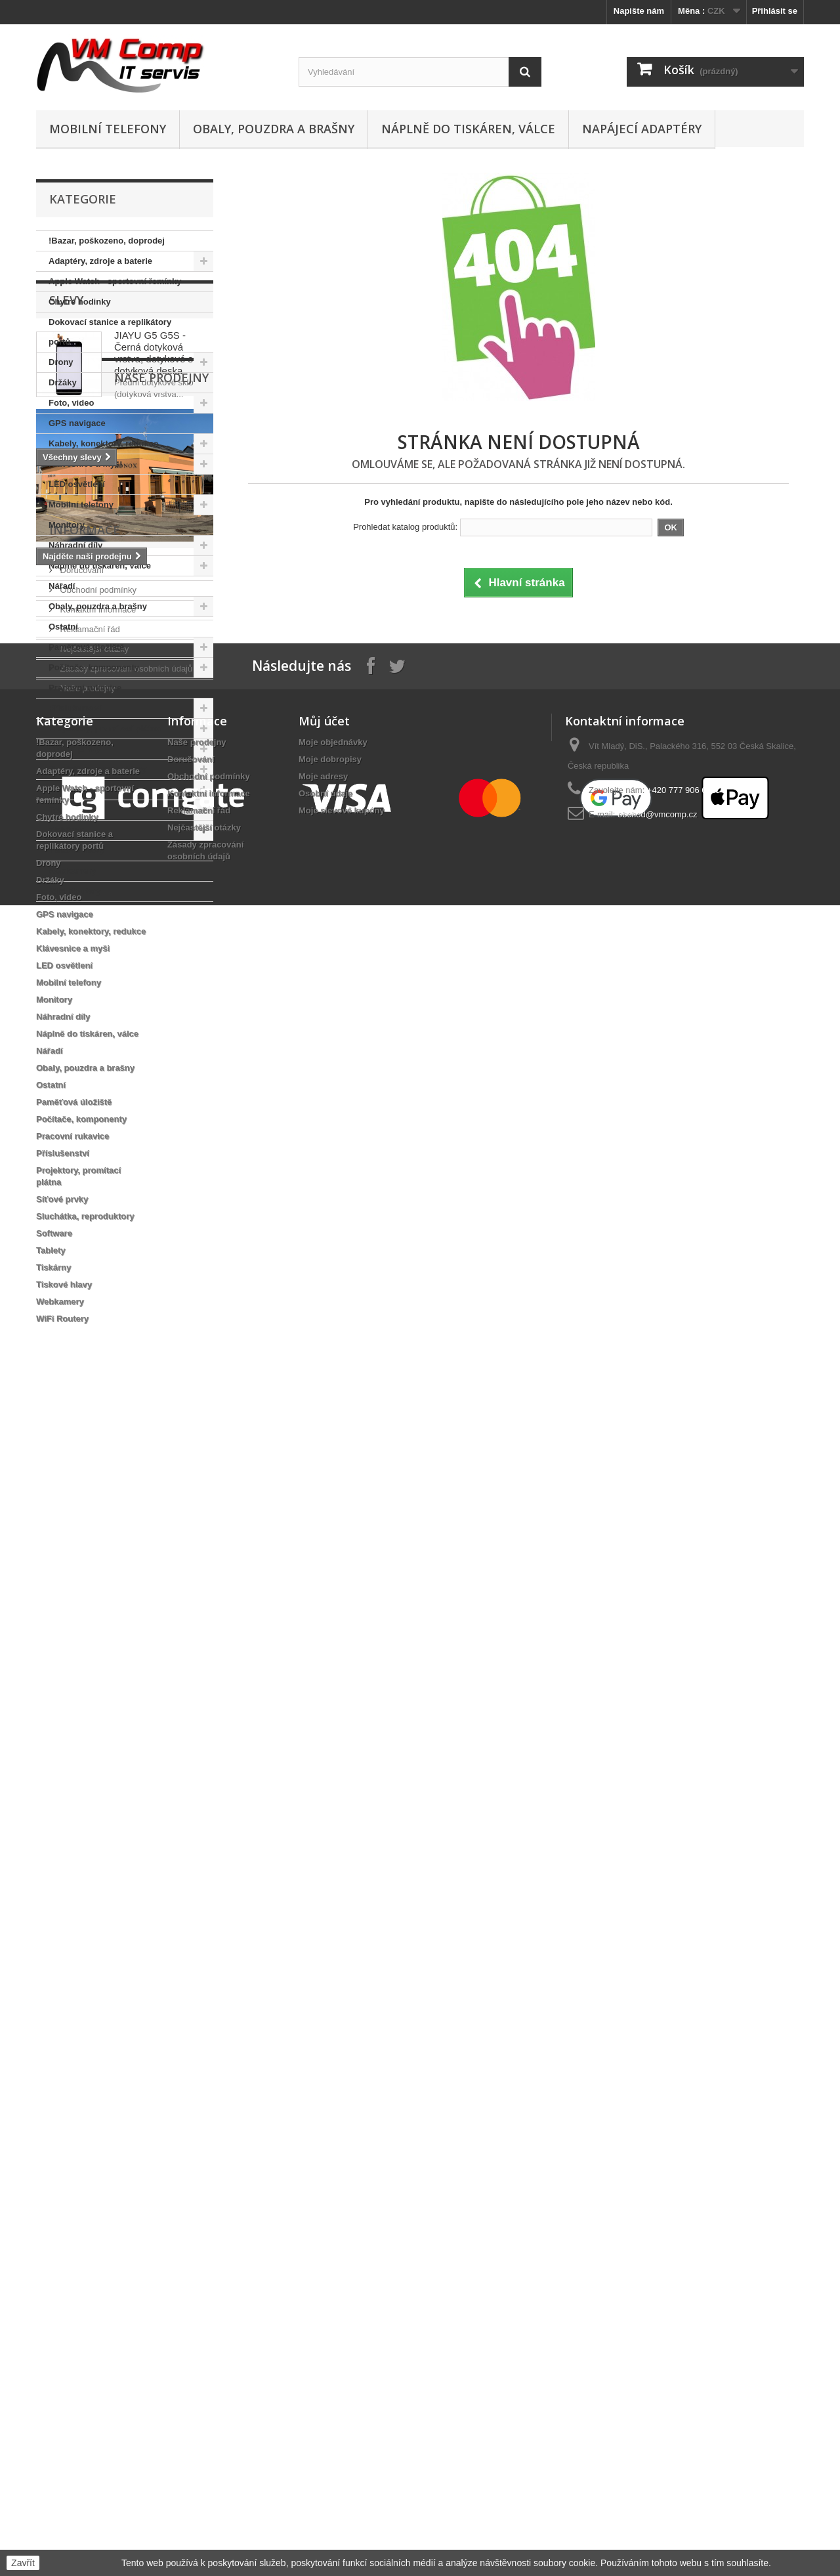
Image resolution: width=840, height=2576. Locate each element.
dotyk (134, 1414)
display (57, 1454)
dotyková (146, 1454)
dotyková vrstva (75, 1414)
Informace (84, 1524)
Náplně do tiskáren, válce (468, 129)
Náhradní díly (75, 545)
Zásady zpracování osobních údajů (125, 1658)
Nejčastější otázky (93, 1638)
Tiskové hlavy (76, 850)
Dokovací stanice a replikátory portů (110, 332)
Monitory (67, 525)
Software (67, 789)
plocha (56, 1473)
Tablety (63, 810)
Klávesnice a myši (85, 464)
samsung (165, 1434)
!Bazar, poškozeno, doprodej (107, 241)
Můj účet (324, 1818)
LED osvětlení (77, 484)
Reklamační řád (89, 1618)
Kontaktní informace (97, 1599)
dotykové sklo (71, 1434)
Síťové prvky (74, 749)
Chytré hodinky (80, 302)
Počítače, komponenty (94, 667)
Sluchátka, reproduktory (98, 769)
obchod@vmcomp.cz (658, 1911)
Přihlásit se (774, 11)
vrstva (99, 1454)
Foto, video (71, 403)
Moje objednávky (333, 1839)
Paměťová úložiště (86, 647)
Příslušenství (75, 708)
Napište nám (639, 11)
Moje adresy (323, 1873)
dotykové (104, 1473)
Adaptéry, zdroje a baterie (100, 261)
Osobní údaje (325, 1890)
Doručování (81, 1559)
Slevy (66, 941)
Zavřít (23, 2563)
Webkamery (72, 871)
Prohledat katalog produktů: (405, 527)
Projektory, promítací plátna (105, 728)
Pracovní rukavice (85, 688)
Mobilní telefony (107, 129)
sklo (123, 1434)
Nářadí (62, 586)
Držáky (63, 382)
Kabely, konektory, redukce (103, 443)
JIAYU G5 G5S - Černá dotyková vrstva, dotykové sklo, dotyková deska (161, 994)
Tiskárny (66, 830)
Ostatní (63, 627)
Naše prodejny (96, 1147)
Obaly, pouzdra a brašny (273, 129)
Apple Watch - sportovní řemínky (115, 281)
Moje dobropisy (330, 1856)
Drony (61, 362)
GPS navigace (77, 423)
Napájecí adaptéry (642, 129)
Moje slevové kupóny (342, 1907)
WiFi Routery (75, 891)
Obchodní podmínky (97, 1579)
